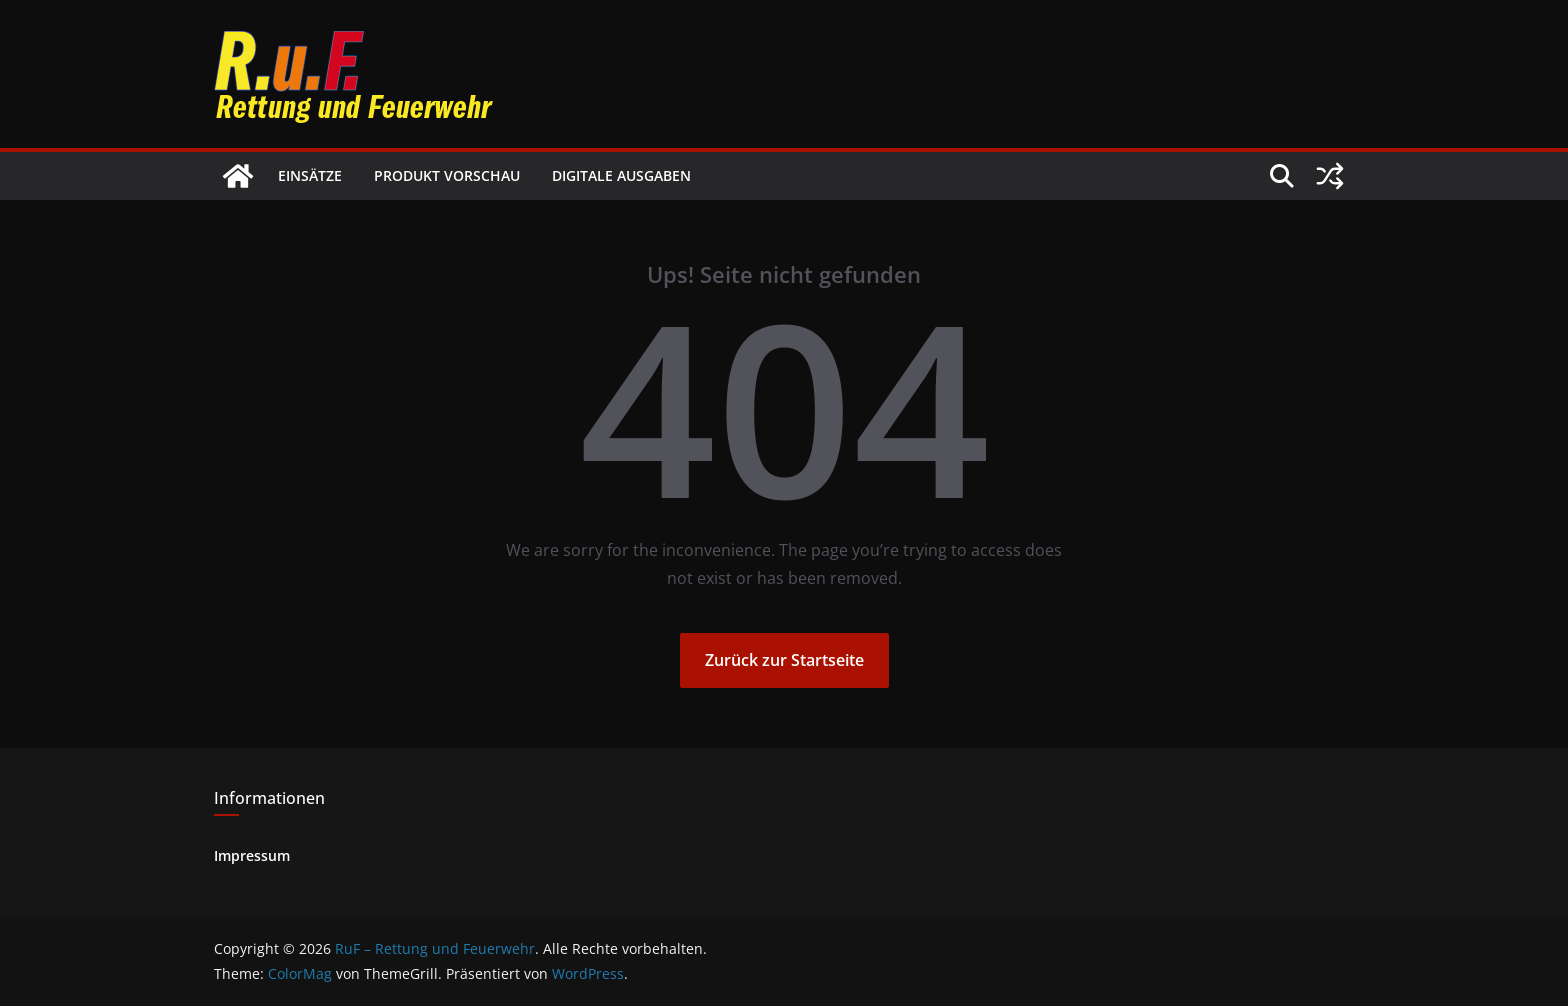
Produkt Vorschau (447, 175)
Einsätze (310, 175)
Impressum (252, 855)
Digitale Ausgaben (621, 175)
